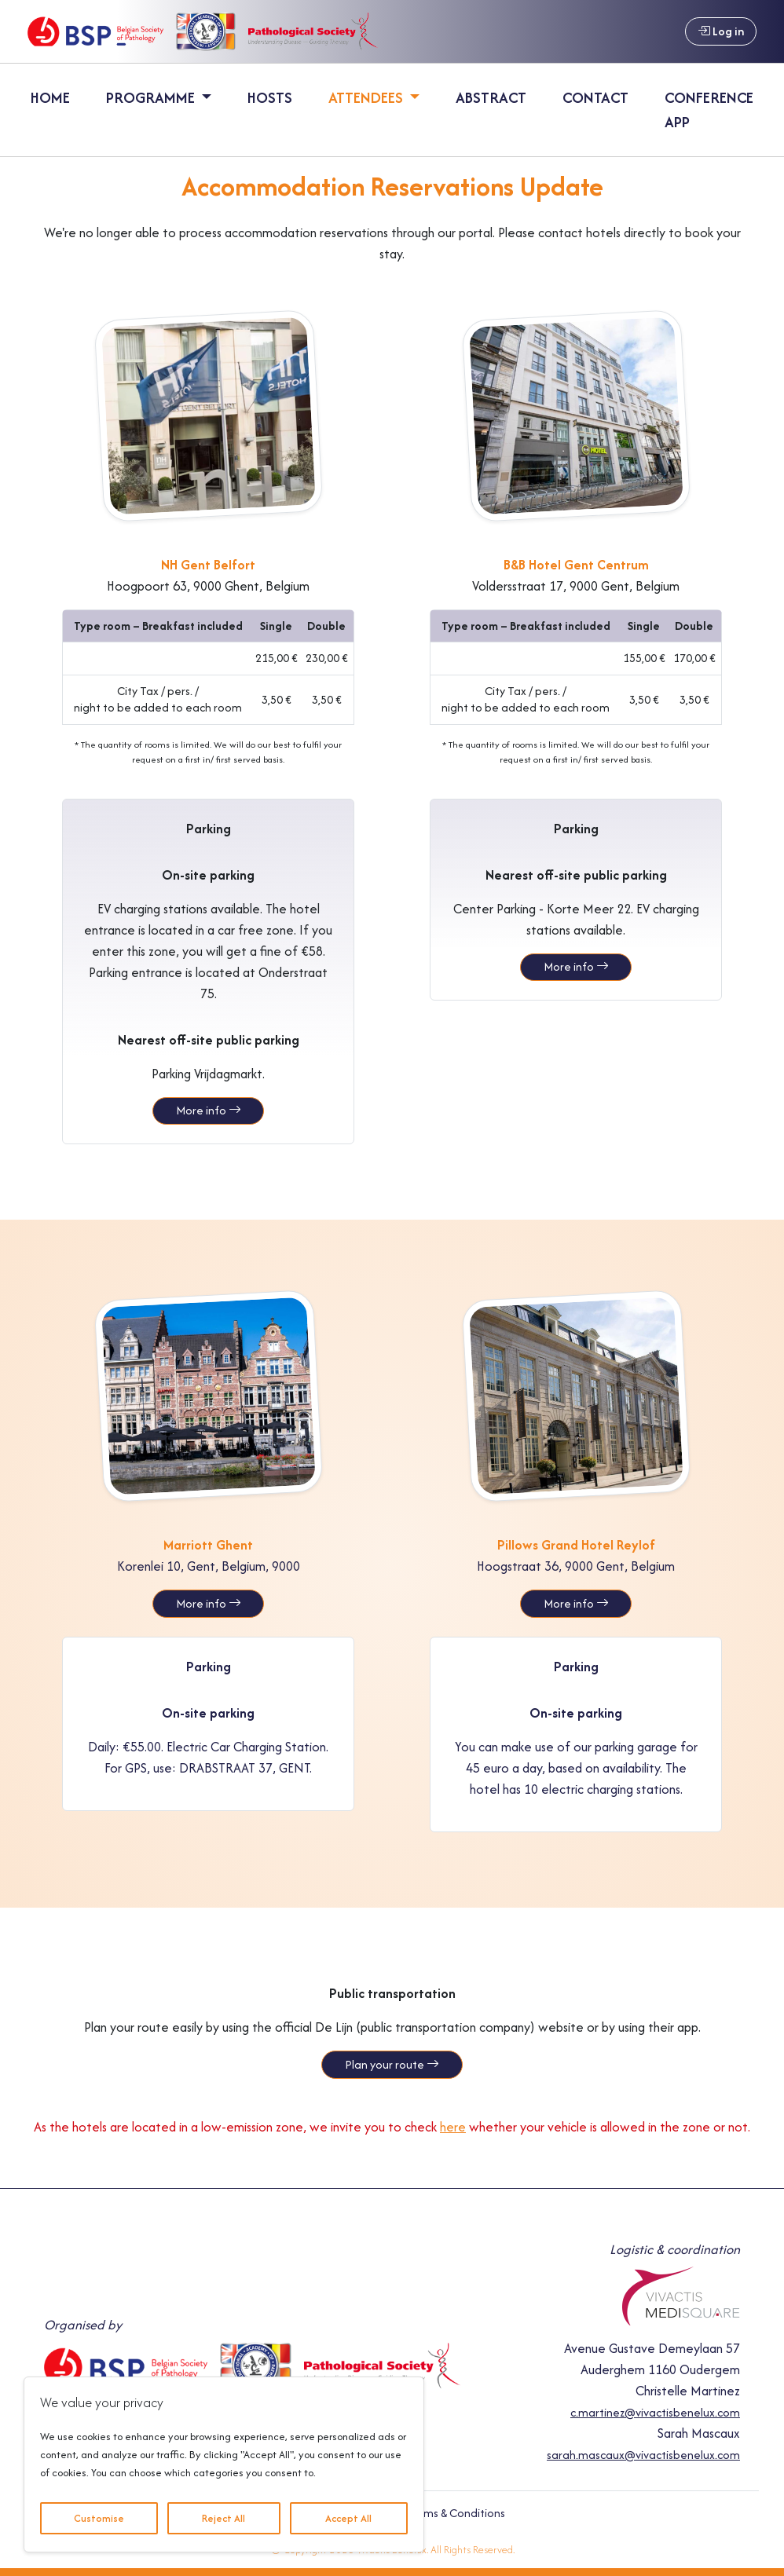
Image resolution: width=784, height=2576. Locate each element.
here (453, 2126)
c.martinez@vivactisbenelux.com (655, 2411)
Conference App (709, 109)
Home (50, 97)
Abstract (491, 97)
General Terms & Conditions (432, 2512)
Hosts (269, 97)
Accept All (348, 2518)
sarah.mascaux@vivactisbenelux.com (643, 2454)
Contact (595, 97)
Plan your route (392, 2064)
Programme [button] (152, 97)
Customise (99, 2518)
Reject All (223, 2518)
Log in (721, 31)
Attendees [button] (367, 97)
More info (208, 1110)
